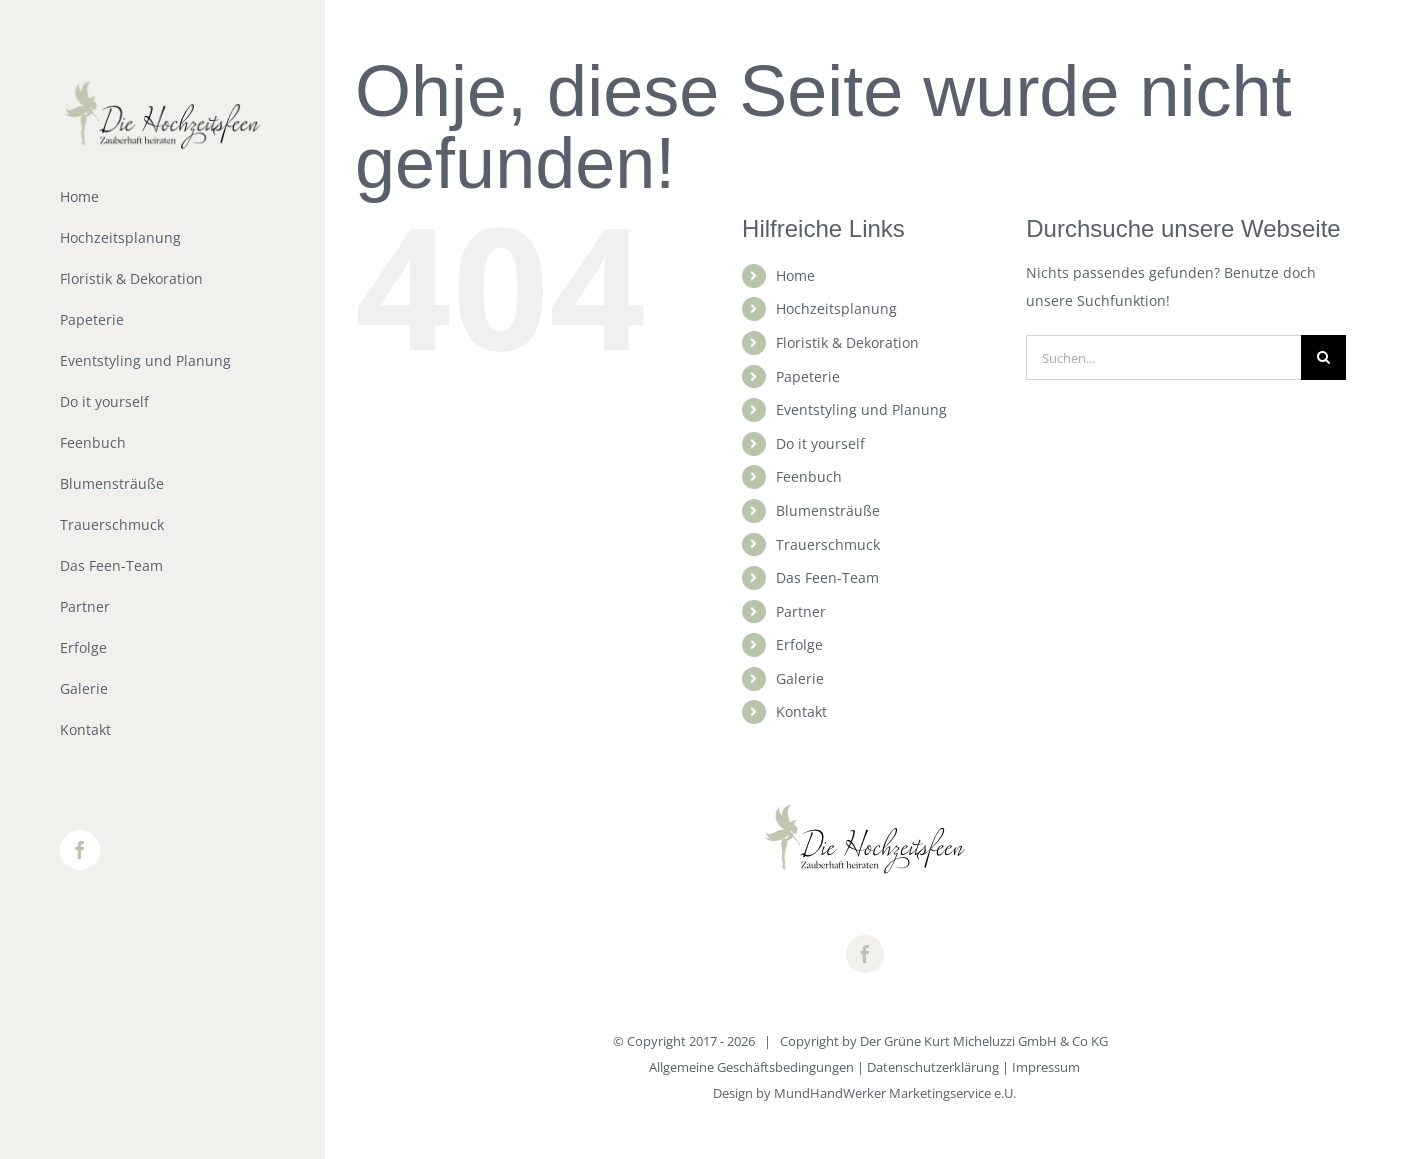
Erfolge (799, 644)
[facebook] (865, 954)
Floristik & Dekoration (847, 342)
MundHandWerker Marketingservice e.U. (895, 1093)
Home (795, 275)
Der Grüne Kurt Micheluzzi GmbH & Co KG (984, 1041)
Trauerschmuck (828, 544)
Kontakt (801, 711)
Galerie (800, 678)
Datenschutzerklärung (933, 1067)
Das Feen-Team (827, 577)
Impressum (1046, 1067)
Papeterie (808, 376)
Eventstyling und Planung (861, 409)
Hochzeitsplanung (836, 308)
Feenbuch (809, 476)
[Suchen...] (1163, 357)
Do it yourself (820, 443)
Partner (801, 611)
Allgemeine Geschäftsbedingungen (751, 1067)
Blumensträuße (828, 510)
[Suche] (1323, 357)
